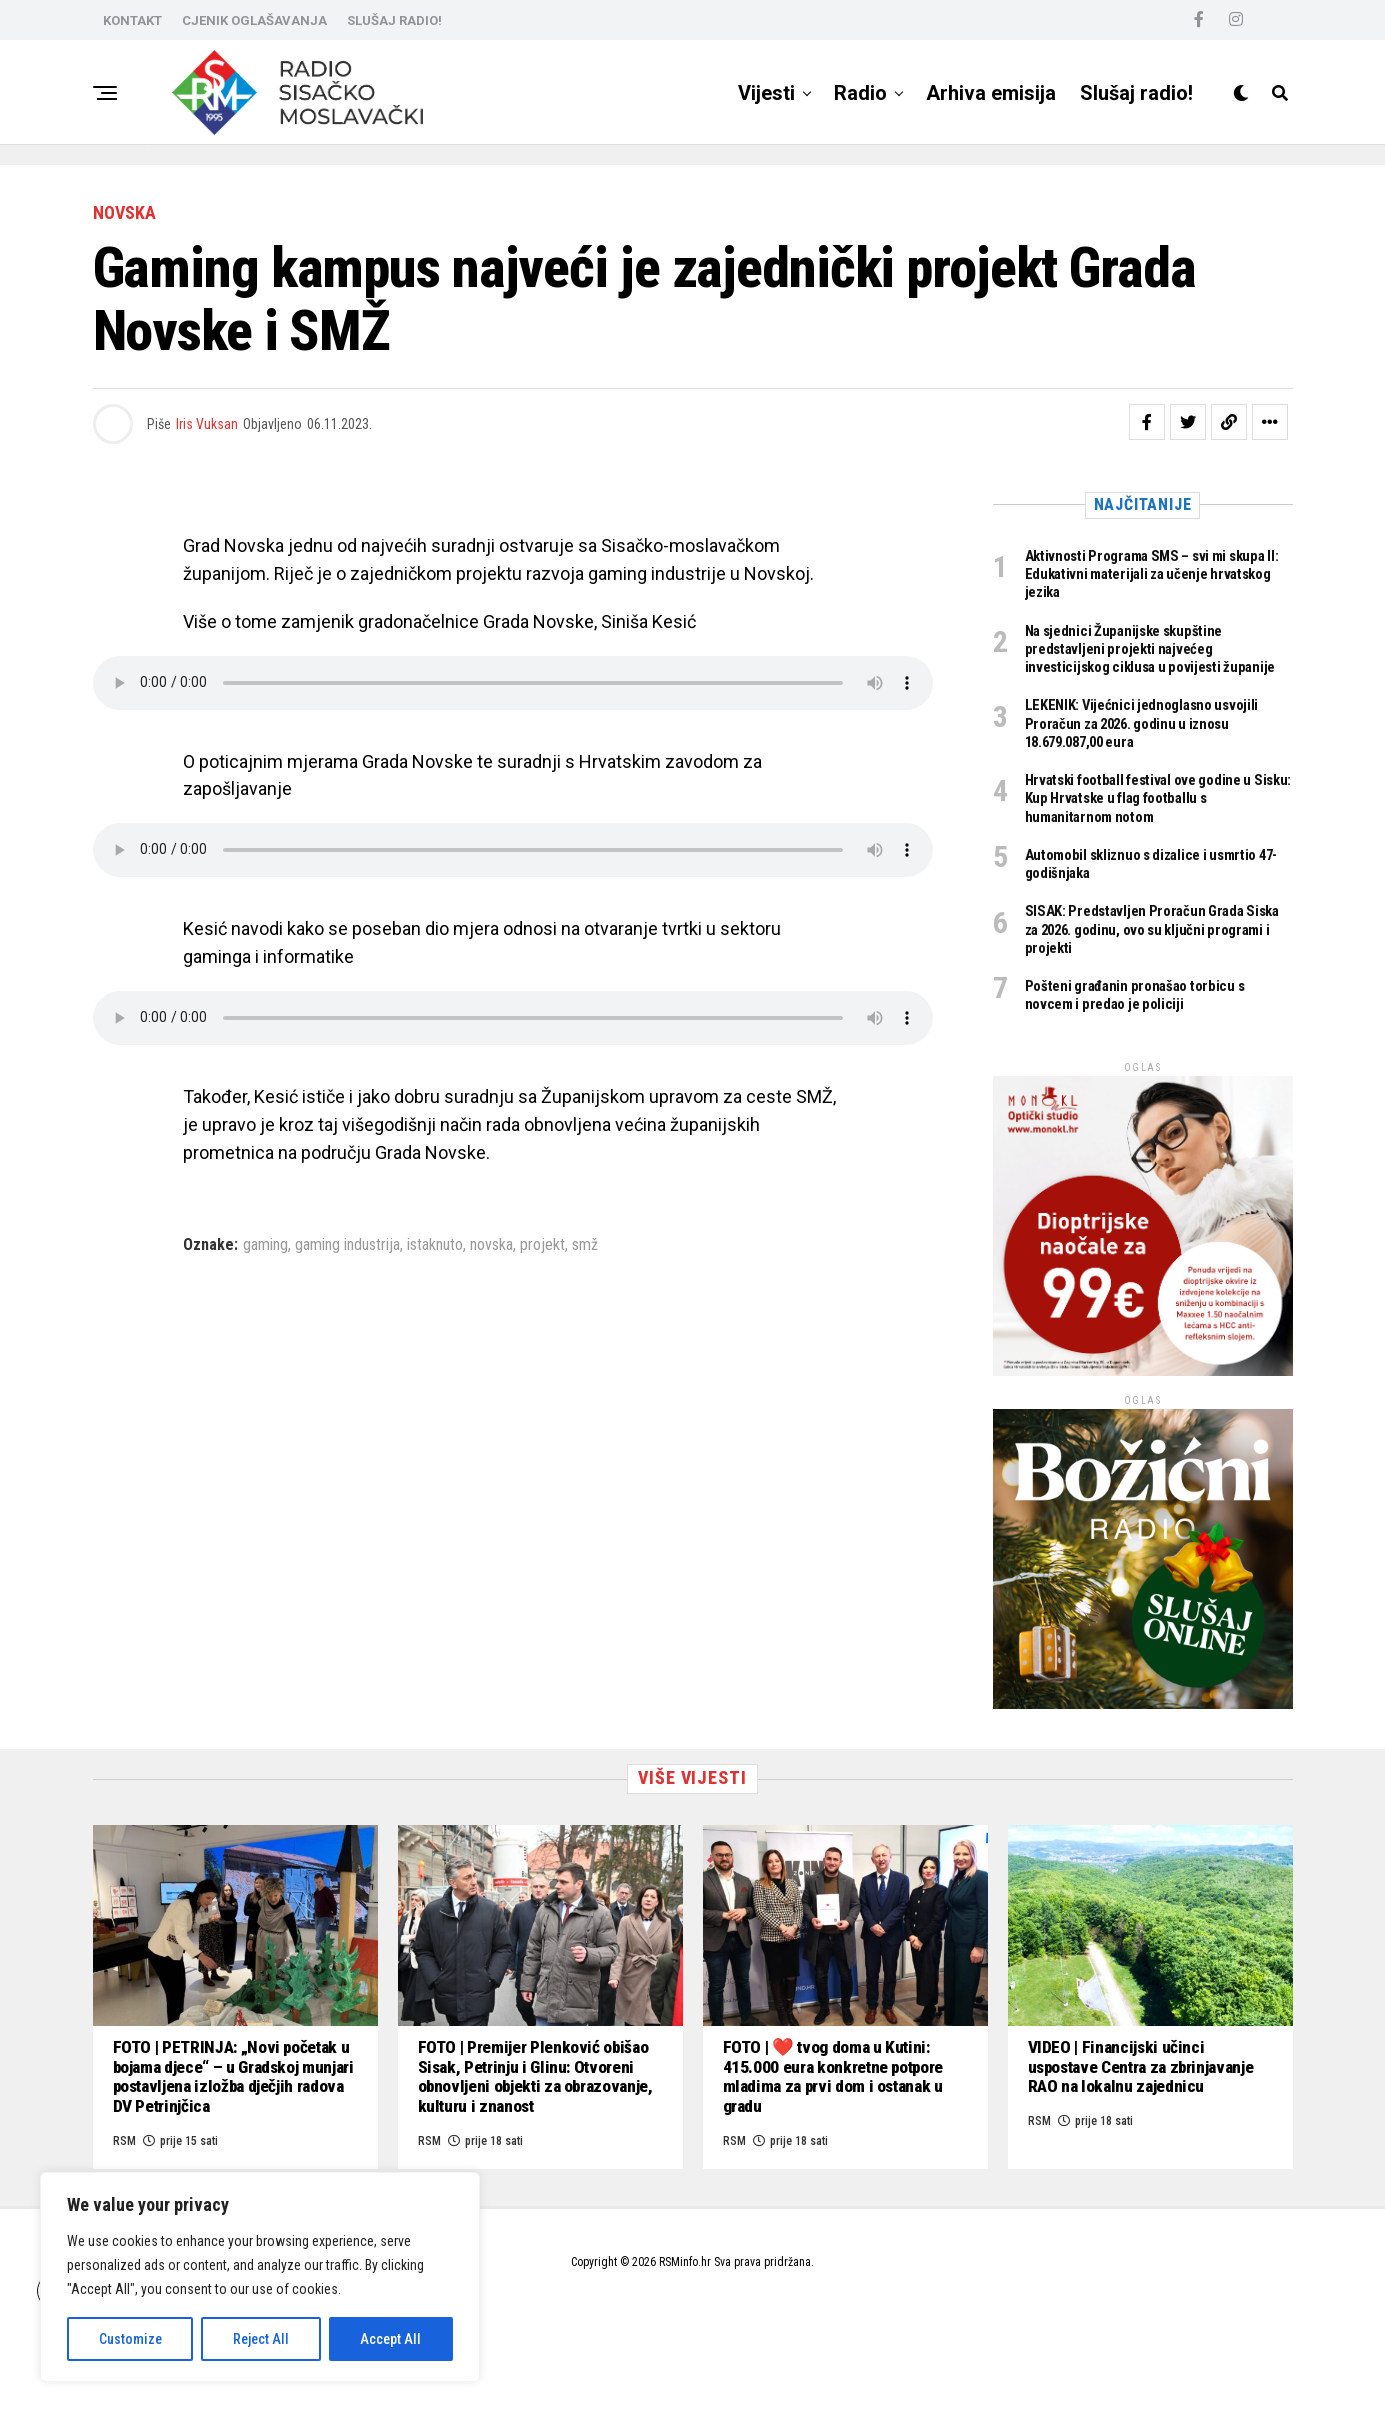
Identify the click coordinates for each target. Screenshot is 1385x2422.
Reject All (261, 2339)
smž (585, 1245)
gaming (265, 1245)
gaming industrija (347, 1245)
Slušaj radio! (1136, 93)
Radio (860, 93)
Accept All (390, 2339)
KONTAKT (132, 20)
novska (491, 1245)
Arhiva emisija (991, 93)
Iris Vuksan (207, 424)
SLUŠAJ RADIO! (394, 20)
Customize (130, 2339)
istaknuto (435, 1245)
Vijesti (766, 93)
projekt (542, 1245)
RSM (734, 2214)
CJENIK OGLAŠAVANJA (254, 20)
